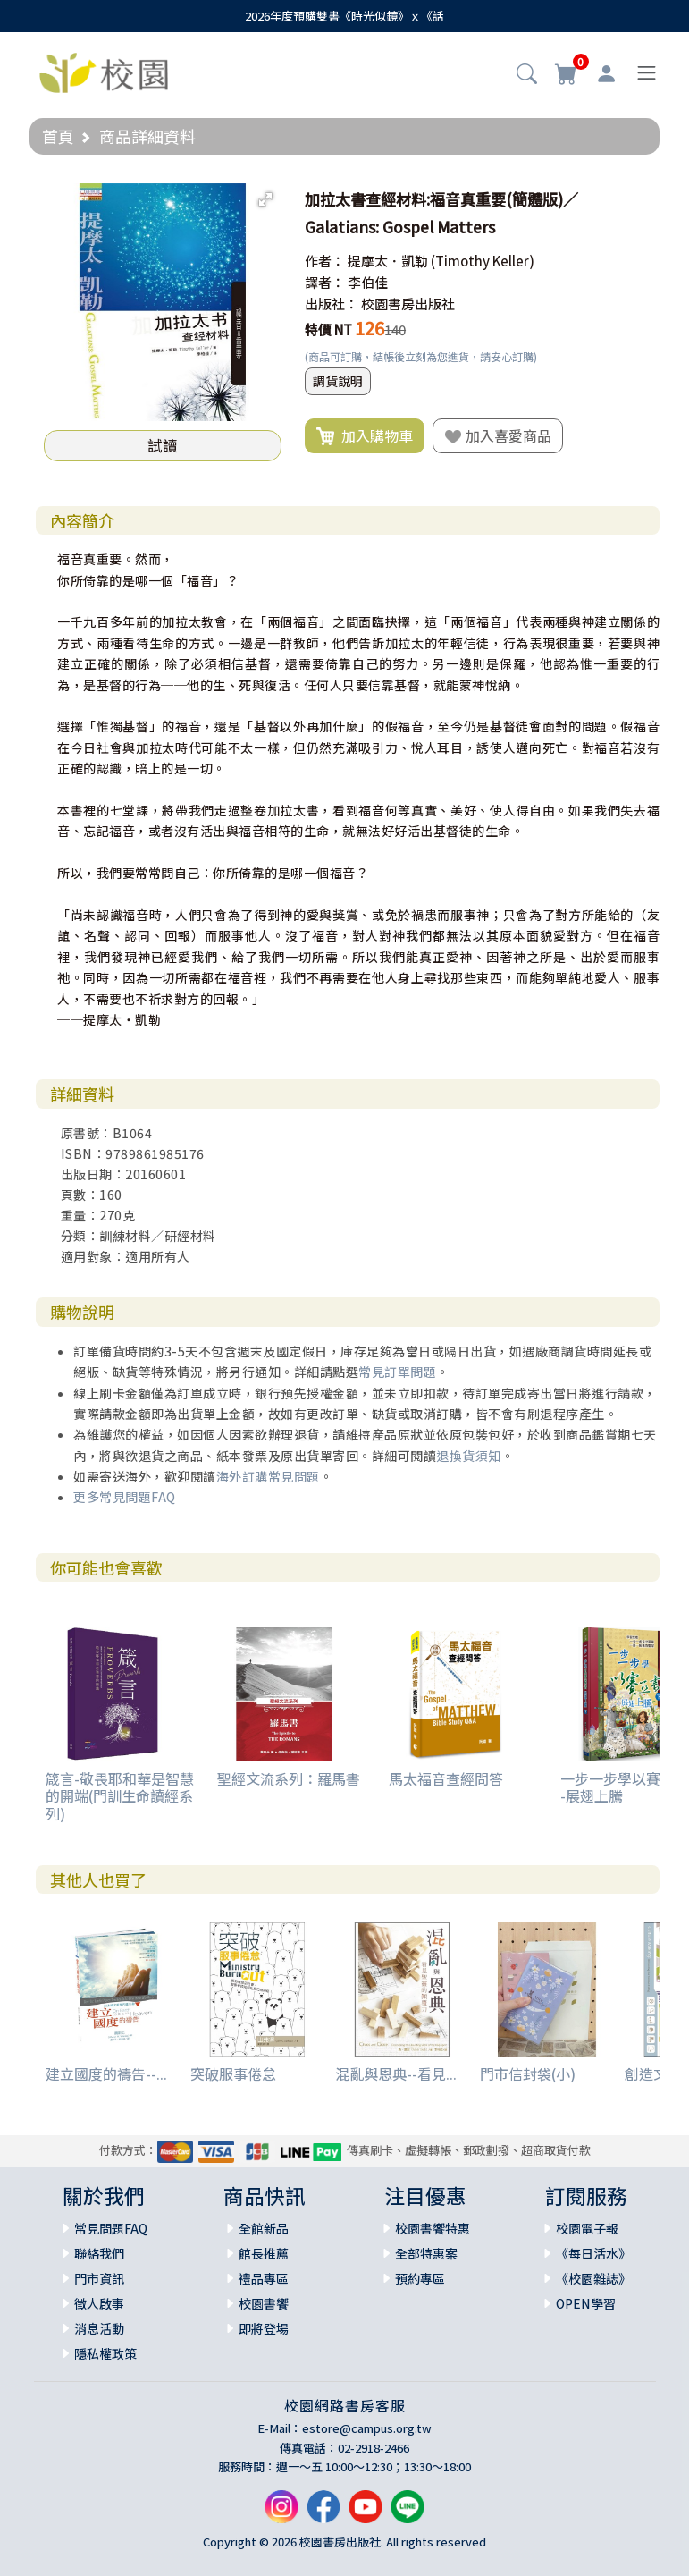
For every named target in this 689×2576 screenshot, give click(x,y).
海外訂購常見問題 (268, 1476)
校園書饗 (264, 2303)
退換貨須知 (468, 1456)
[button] (527, 75)
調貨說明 (338, 381)
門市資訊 (99, 2278)
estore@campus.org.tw (367, 2428)
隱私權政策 (105, 2353)
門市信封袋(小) (528, 2073)
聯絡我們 (99, 2253)
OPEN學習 (586, 2303)
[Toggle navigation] (646, 73)
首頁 (58, 136)
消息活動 (99, 2328)
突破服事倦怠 (233, 2073)
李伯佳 (368, 282)
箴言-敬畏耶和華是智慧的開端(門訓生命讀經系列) (120, 1795)
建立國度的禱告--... (106, 2073)
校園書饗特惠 (432, 2228)
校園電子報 (587, 2228)
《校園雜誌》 (593, 2278)
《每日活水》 (593, 2253)
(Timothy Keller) (482, 260)
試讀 (162, 445)
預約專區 (420, 2278)
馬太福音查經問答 (446, 1778)
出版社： (331, 303)
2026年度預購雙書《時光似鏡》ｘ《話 (344, 15)
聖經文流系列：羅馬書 (288, 1778)
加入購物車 (364, 436)
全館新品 (264, 2228)
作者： (325, 260)
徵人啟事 (99, 2303)
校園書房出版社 (408, 303)
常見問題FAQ (110, 2228)
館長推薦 (264, 2253)
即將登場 (264, 2328)
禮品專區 (264, 2278)
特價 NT (328, 329)
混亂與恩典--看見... (396, 2073)
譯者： (325, 282)
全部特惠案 (426, 2253)
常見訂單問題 (397, 1372)
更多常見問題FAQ (124, 1497)
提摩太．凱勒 (388, 260)
